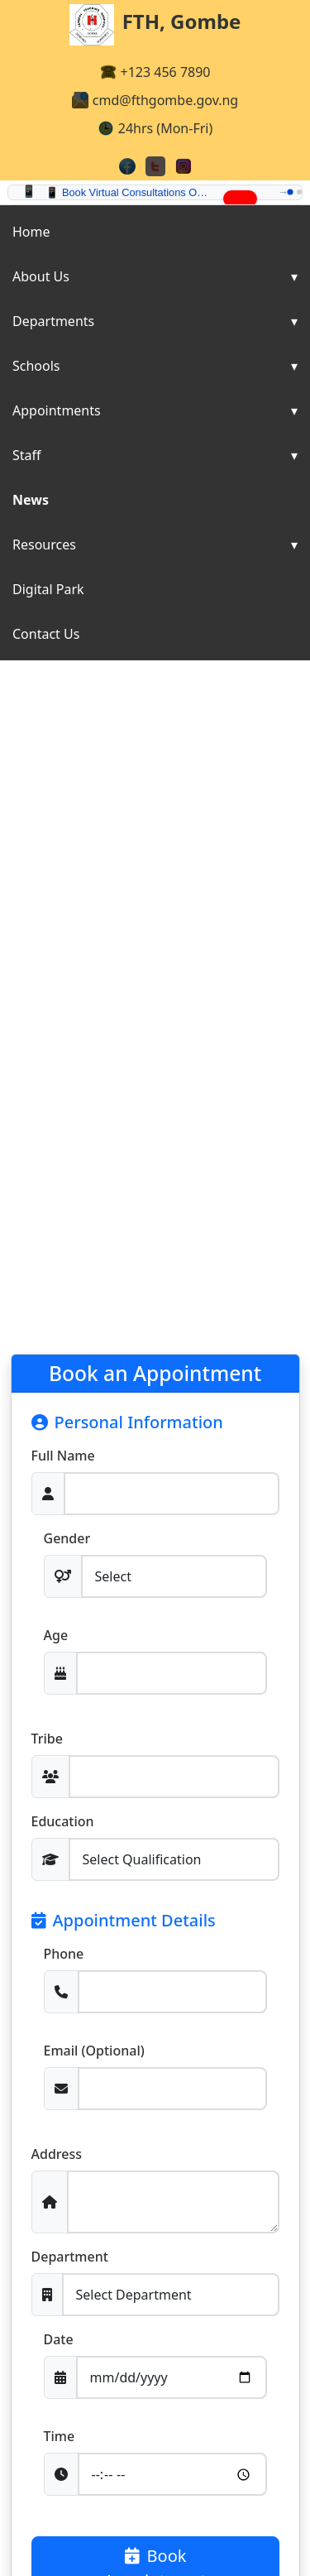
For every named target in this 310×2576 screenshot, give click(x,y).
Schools (36, 366)
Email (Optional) (94, 2050)
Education (62, 1821)
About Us (40, 276)
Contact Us (45, 634)
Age (56, 1635)
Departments (53, 321)
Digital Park (48, 589)
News (30, 500)
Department (69, 2256)
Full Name (63, 1455)
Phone (64, 1954)
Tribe (47, 1738)
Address (57, 2154)
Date (59, 2339)
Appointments (56, 410)
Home (31, 232)
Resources (44, 544)
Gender (67, 1538)
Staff (26, 455)
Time (59, 2436)
